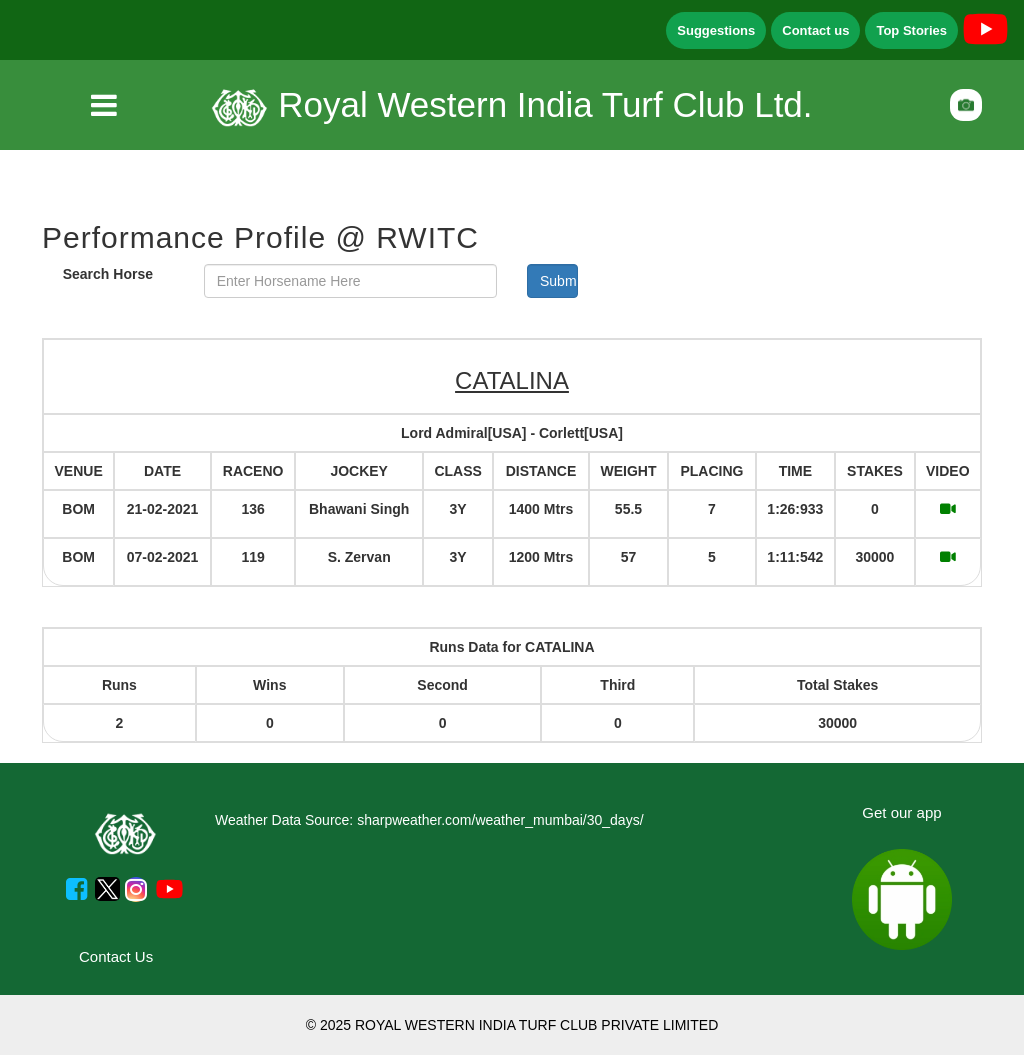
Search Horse (108, 274)
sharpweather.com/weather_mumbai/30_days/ (500, 820)
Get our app (901, 812)
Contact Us (116, 956)
